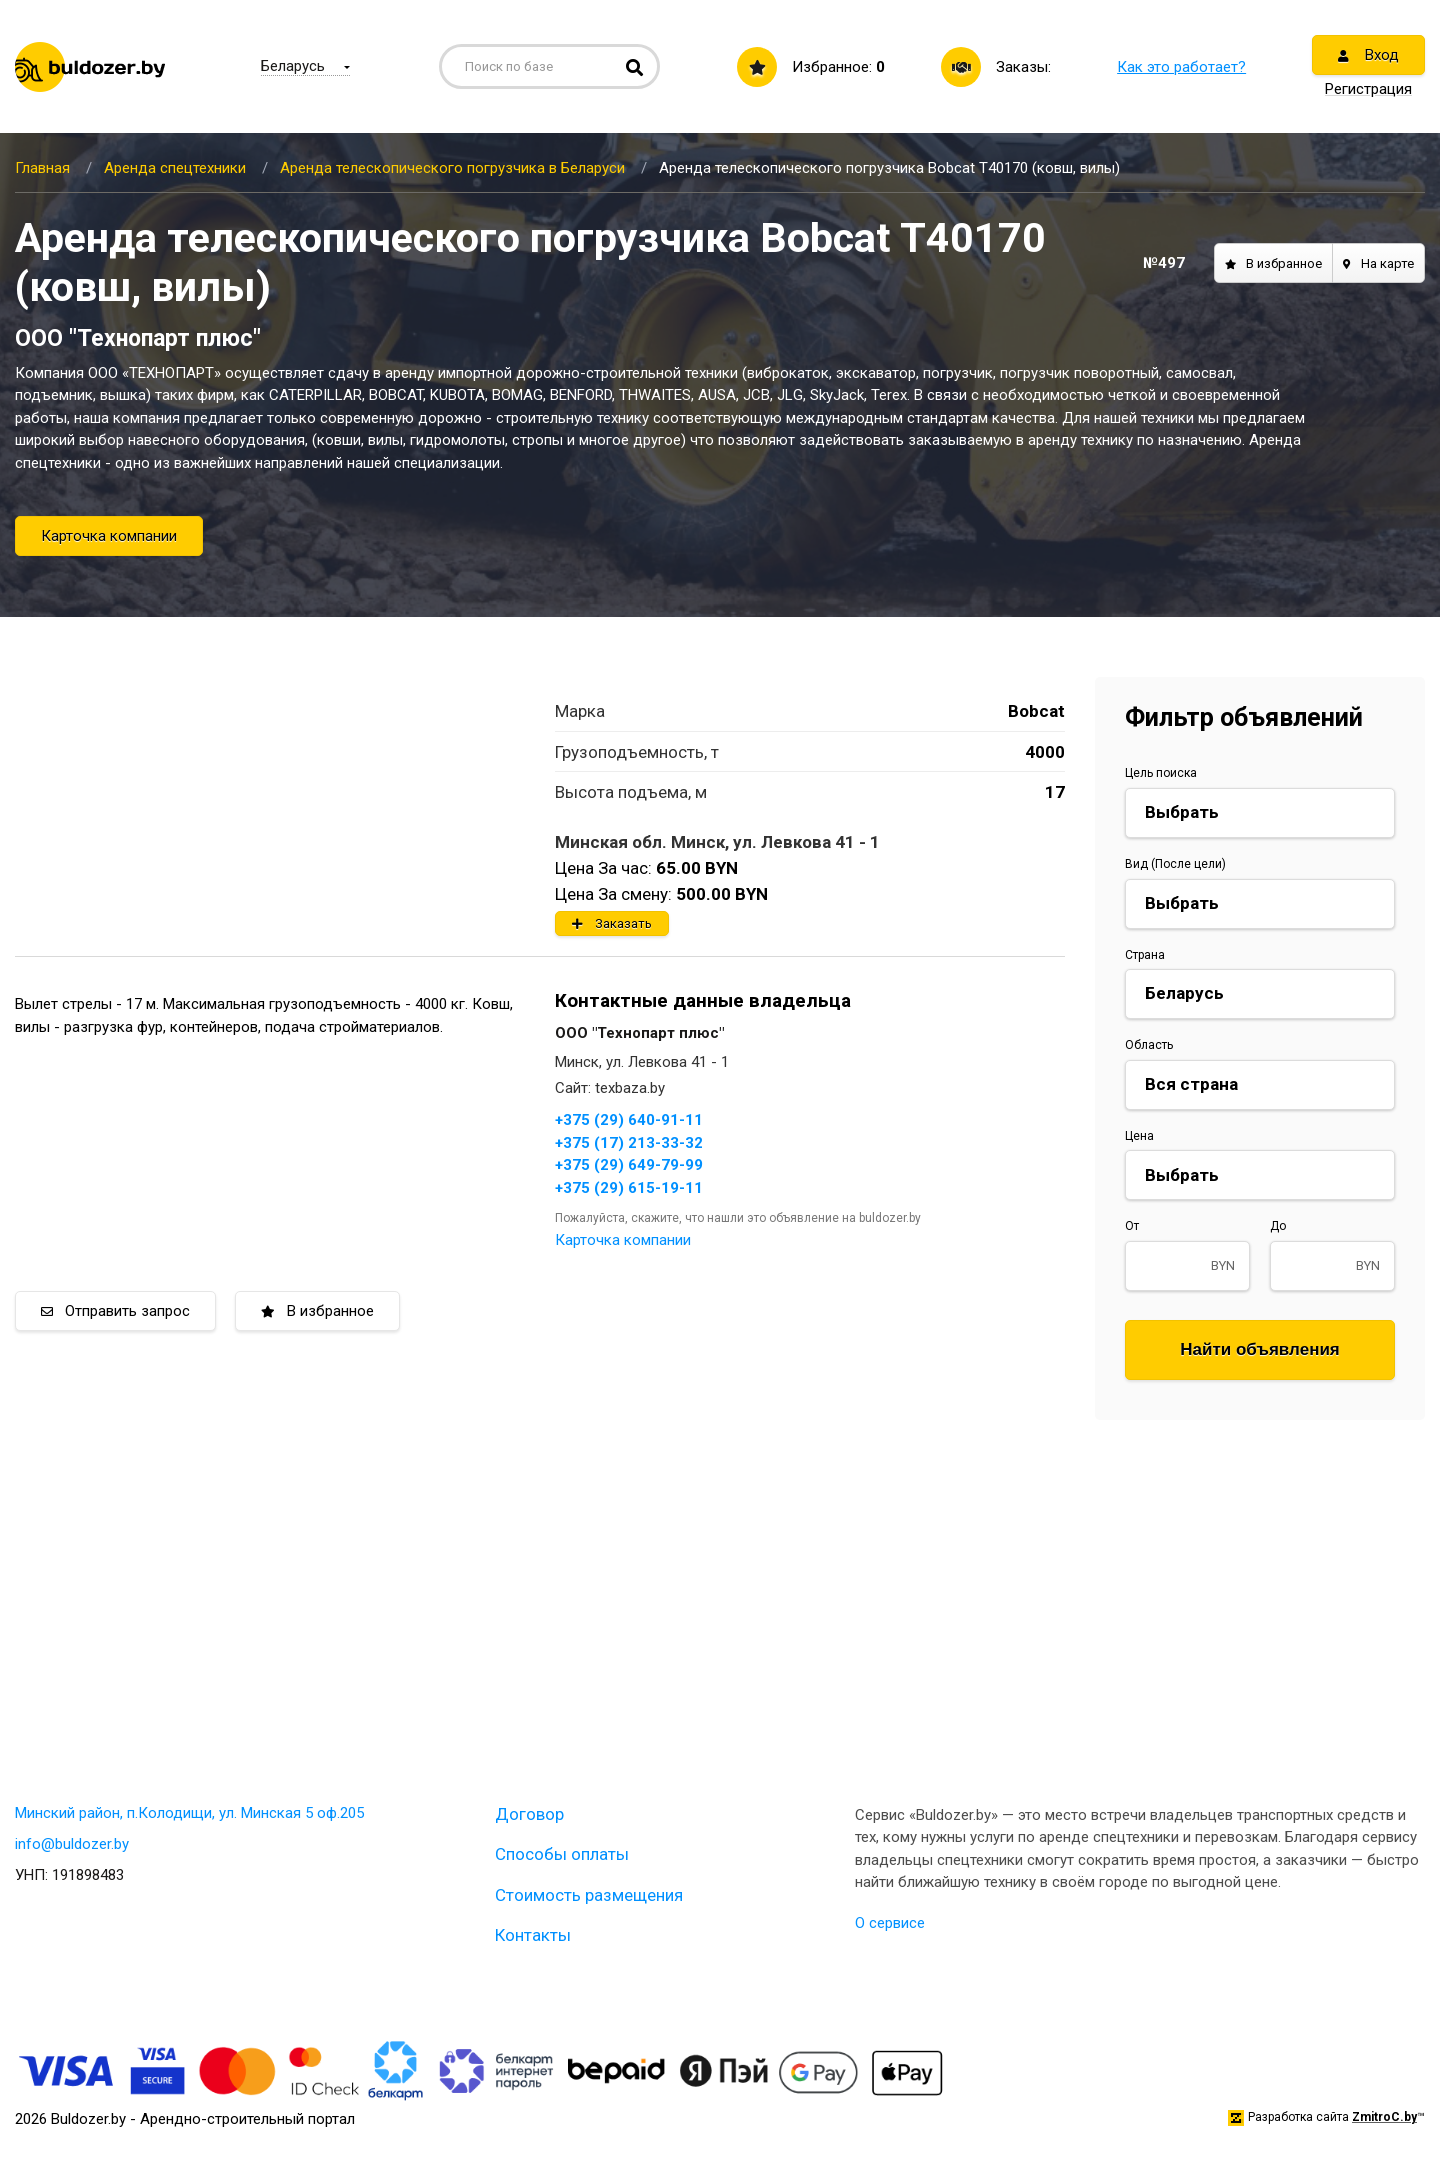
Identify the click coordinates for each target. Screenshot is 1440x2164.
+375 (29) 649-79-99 (629, 1165)
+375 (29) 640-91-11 (629, 1120)
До (1278, 1226)
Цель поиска (1161, 773)
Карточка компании (109, 536)
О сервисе (890, 1923)
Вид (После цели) (1175, 864)
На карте (1378, 263)
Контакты (533, 1935)
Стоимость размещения (589, 1895)
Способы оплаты (562, 1854)
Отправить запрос (115, 1311)
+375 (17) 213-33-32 (629, 1143)
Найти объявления (1260, 1349)
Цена (1139, 1136)
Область (1149, 1045)
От (1132, 1226)
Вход (1368, 55)
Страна (1145, 955)
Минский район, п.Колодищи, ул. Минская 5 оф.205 (189, 1813)
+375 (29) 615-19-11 (629, 1188)
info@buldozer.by (72, 1844)
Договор (529, 1814)
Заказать (612, 923)
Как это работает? (1181, 67)
